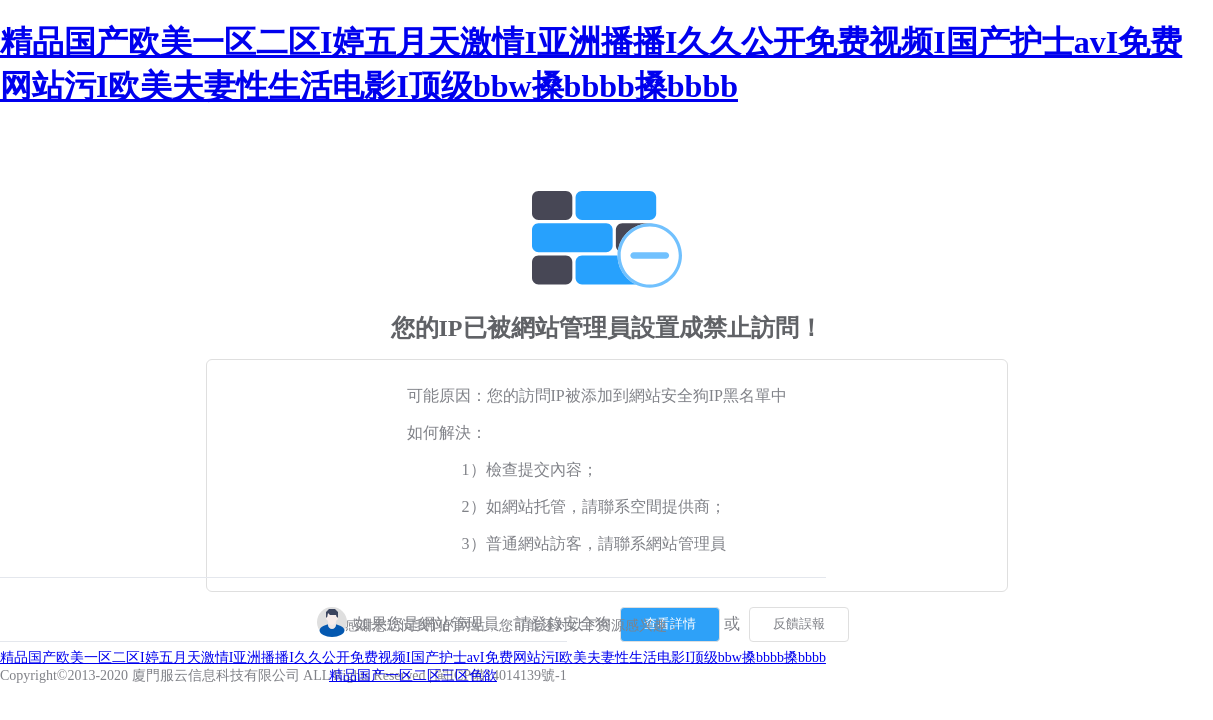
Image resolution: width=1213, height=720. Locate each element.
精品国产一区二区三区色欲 (413, 675)
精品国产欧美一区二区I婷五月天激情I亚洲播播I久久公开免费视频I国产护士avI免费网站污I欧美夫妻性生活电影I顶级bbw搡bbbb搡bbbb (413, 657)
